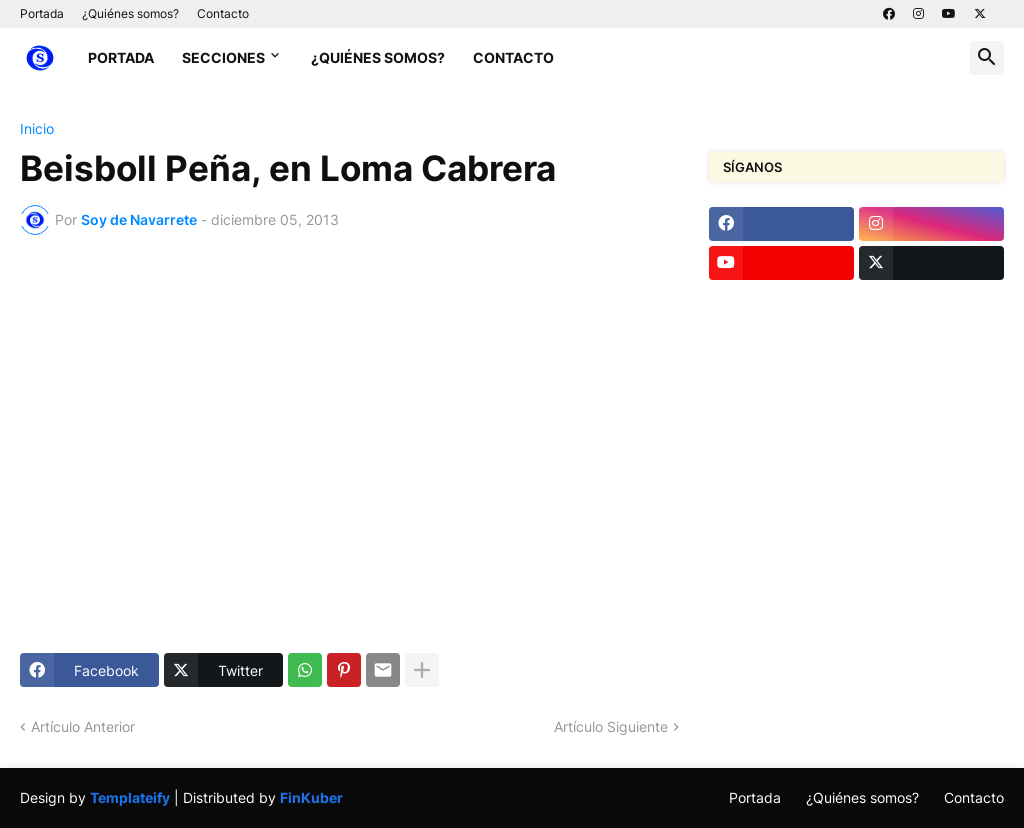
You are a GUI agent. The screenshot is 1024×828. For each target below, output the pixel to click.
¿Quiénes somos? (130, 13)
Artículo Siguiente (611, 726)
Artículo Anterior (83, 726)
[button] (987, 58)
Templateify (130, 797)
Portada (42, 13)
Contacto (223, 13)
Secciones (223, 57)
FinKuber (311, 797)
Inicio (37, 129)
